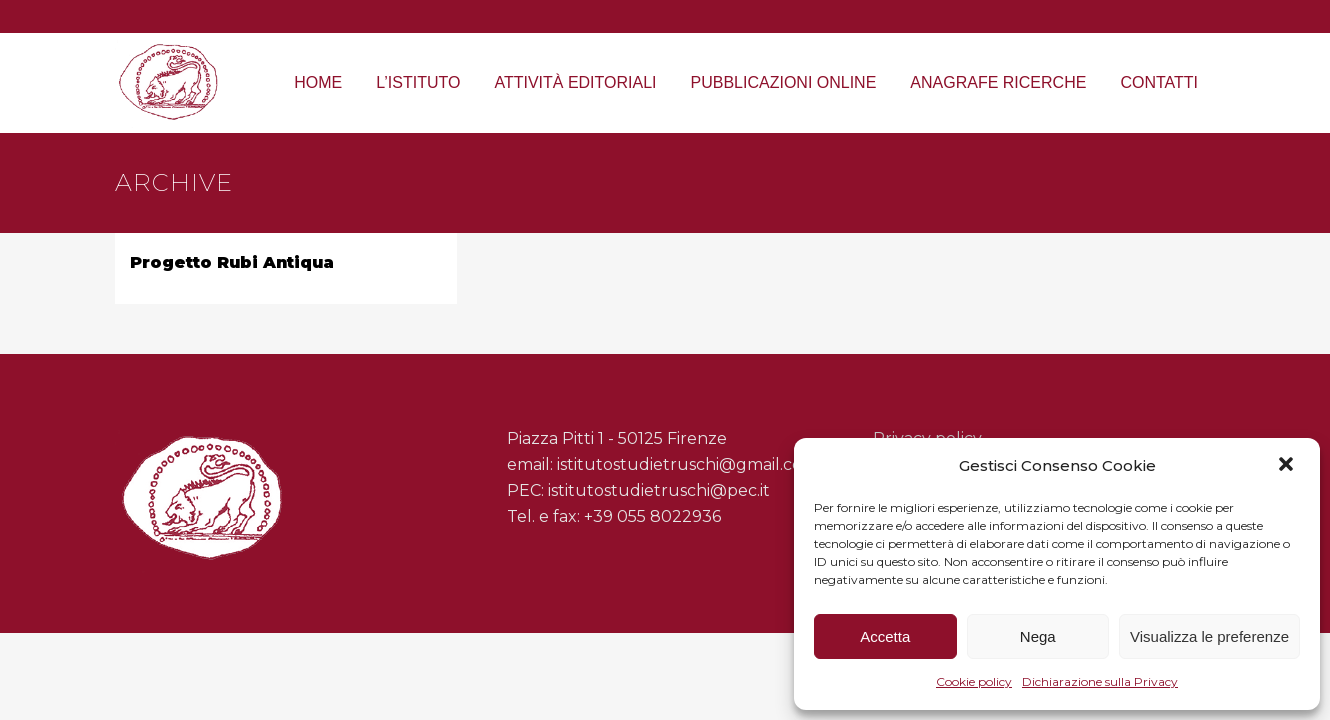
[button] (1288, 466)
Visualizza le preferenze (1209, 636)
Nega (1038, 636)
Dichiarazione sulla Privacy (1100, 681)
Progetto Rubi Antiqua (232, 262)
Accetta (885, 636)
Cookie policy (974, 681)
